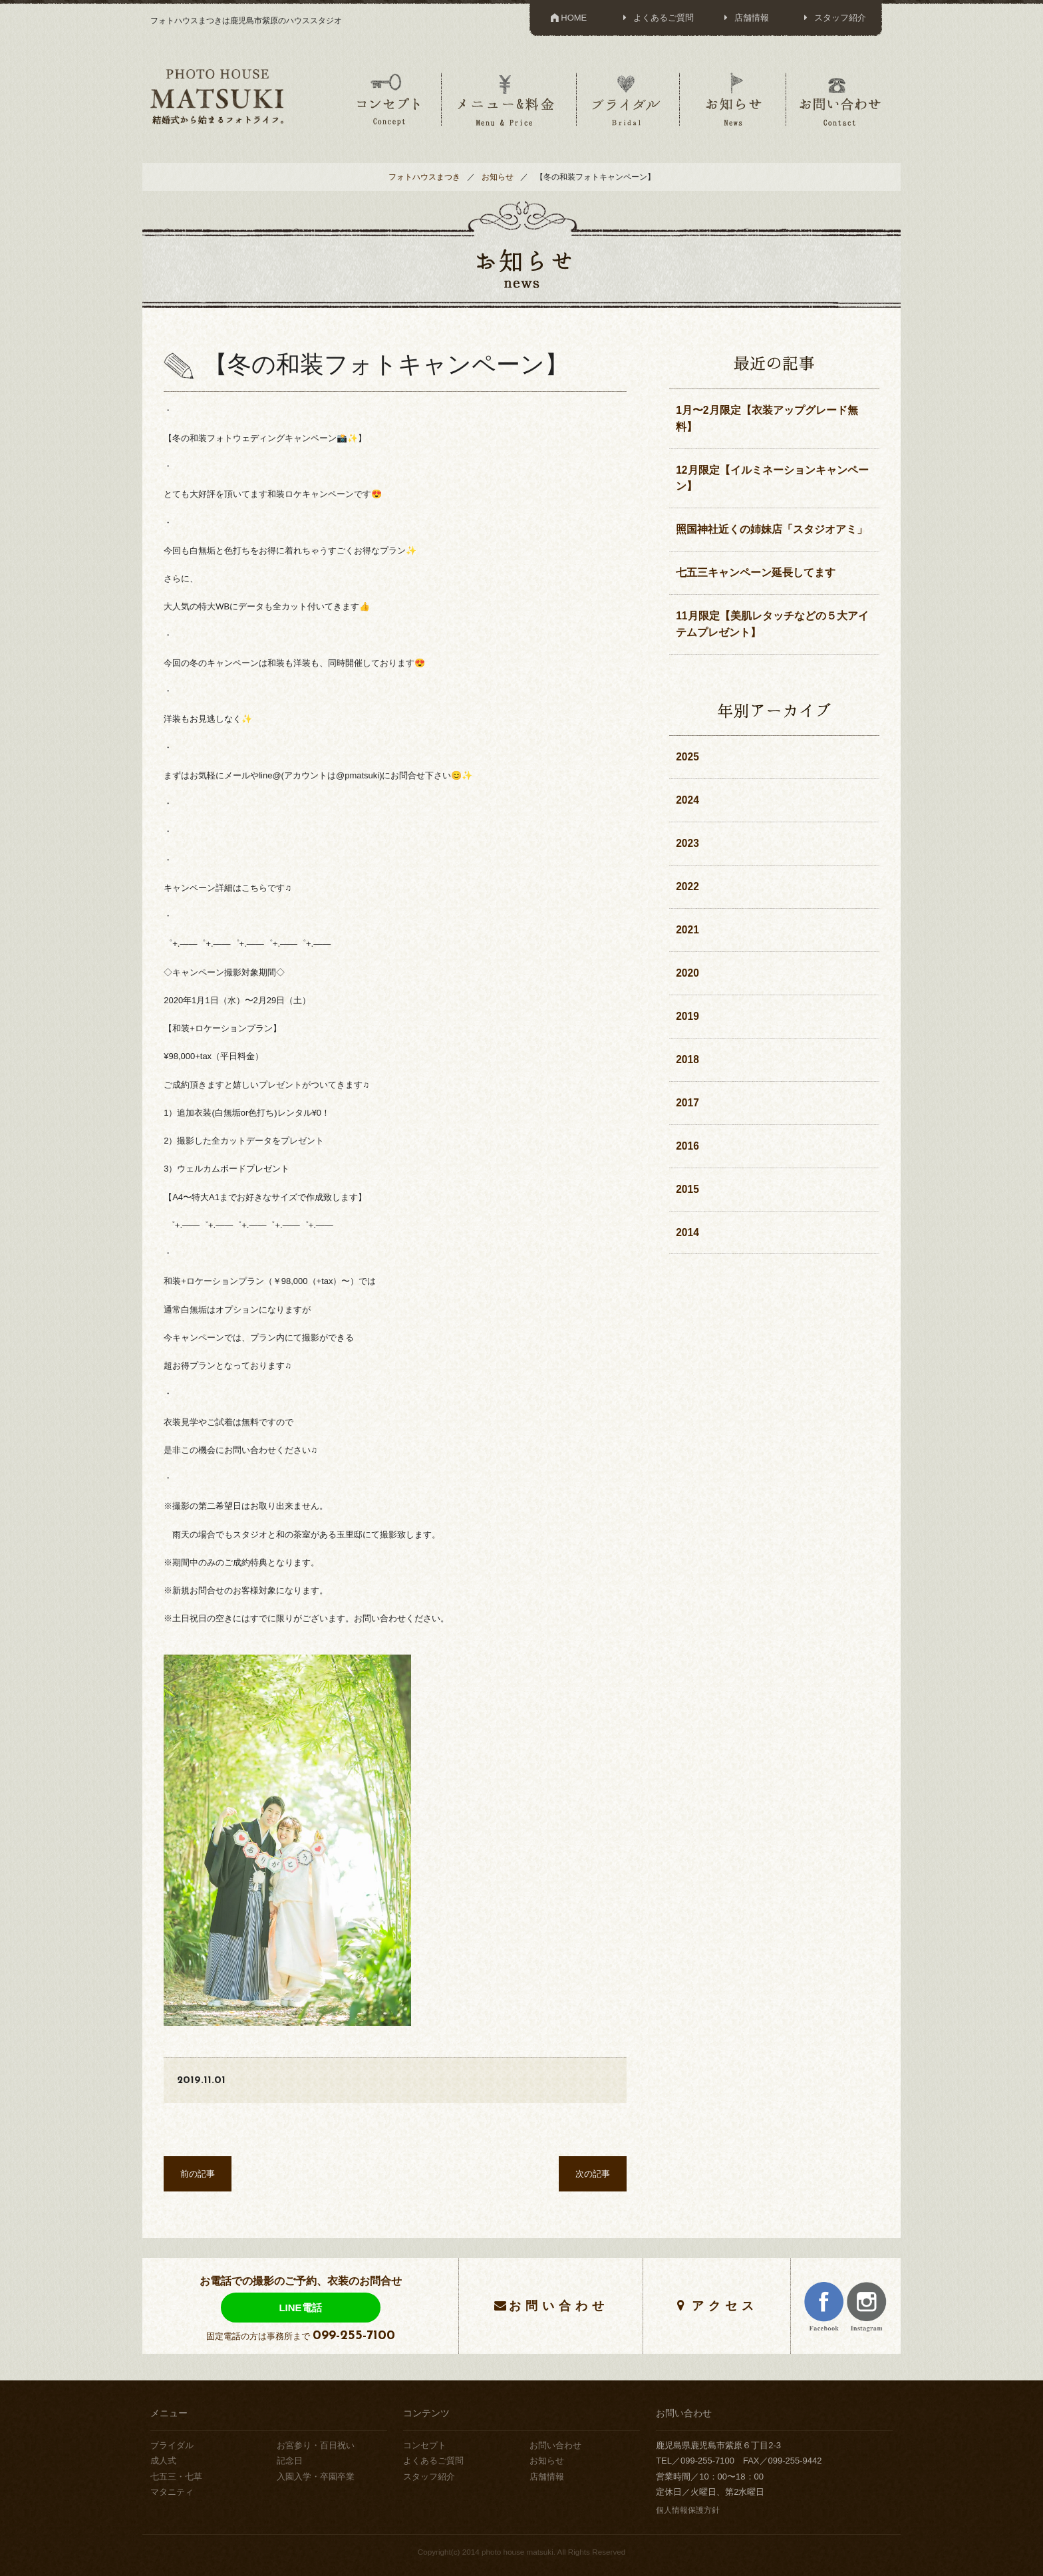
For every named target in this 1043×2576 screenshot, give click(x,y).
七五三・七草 (176, 2477)
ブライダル (626, 99)
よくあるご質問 (656, 18)
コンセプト (388, 99)
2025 (687, 756)
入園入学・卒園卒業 (316, 2477)
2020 (687, 973)
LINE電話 (300, 2307)
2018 (687, 1059)
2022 (687, 886)
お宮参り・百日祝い (316, 2445)
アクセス (725, 2306)
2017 (687, 1102)
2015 (687, 1189)
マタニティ (172, 2492)
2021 (687, 929)
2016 (687, 1146)
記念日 (290, 2461)
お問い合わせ (840, 99)
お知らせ (733, 99)
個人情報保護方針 (688, 2509)
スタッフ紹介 (833, 18)
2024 (687, 800)
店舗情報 (745, 18)
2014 (687, 1232)
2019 (687, 1016)
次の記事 (592, 2174)
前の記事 (197, 2174)
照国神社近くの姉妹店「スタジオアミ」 (771, 529)
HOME (568, 18)
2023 (687, 843)
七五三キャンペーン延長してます (755, 572)
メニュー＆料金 (507, 99)
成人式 (163, 2461)
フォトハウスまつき (424, 176)
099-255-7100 (354, 2335)
